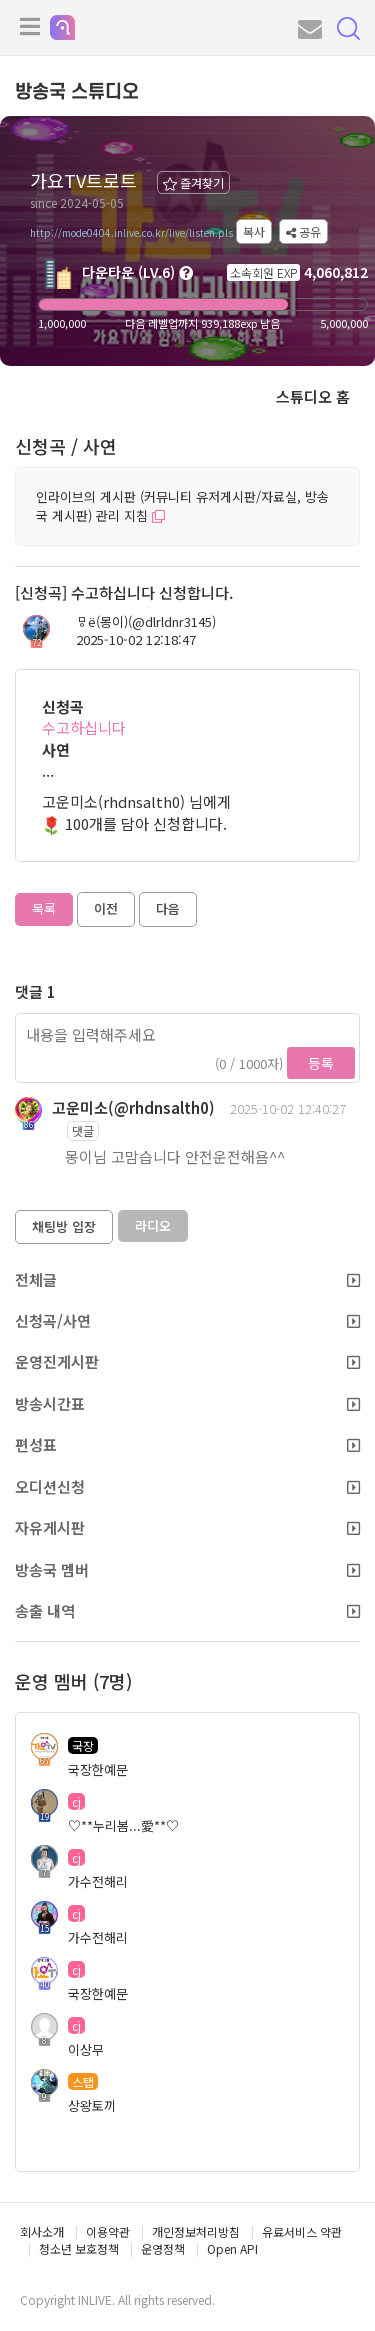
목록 (44, 908)
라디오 (153, 1225)
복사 (254, 231)
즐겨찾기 (193, 182)
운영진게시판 (187, 1361)
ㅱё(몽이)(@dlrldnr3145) (146, 622)
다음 (168, 908)
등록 (321, 1063)
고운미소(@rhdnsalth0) (133, 1107)
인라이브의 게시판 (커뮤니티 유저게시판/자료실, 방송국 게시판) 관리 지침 (182, 506)
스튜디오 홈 (313, 396)
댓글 (83, 1130)
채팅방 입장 (64, 1226)
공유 (303, 231)
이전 (106, 908)
